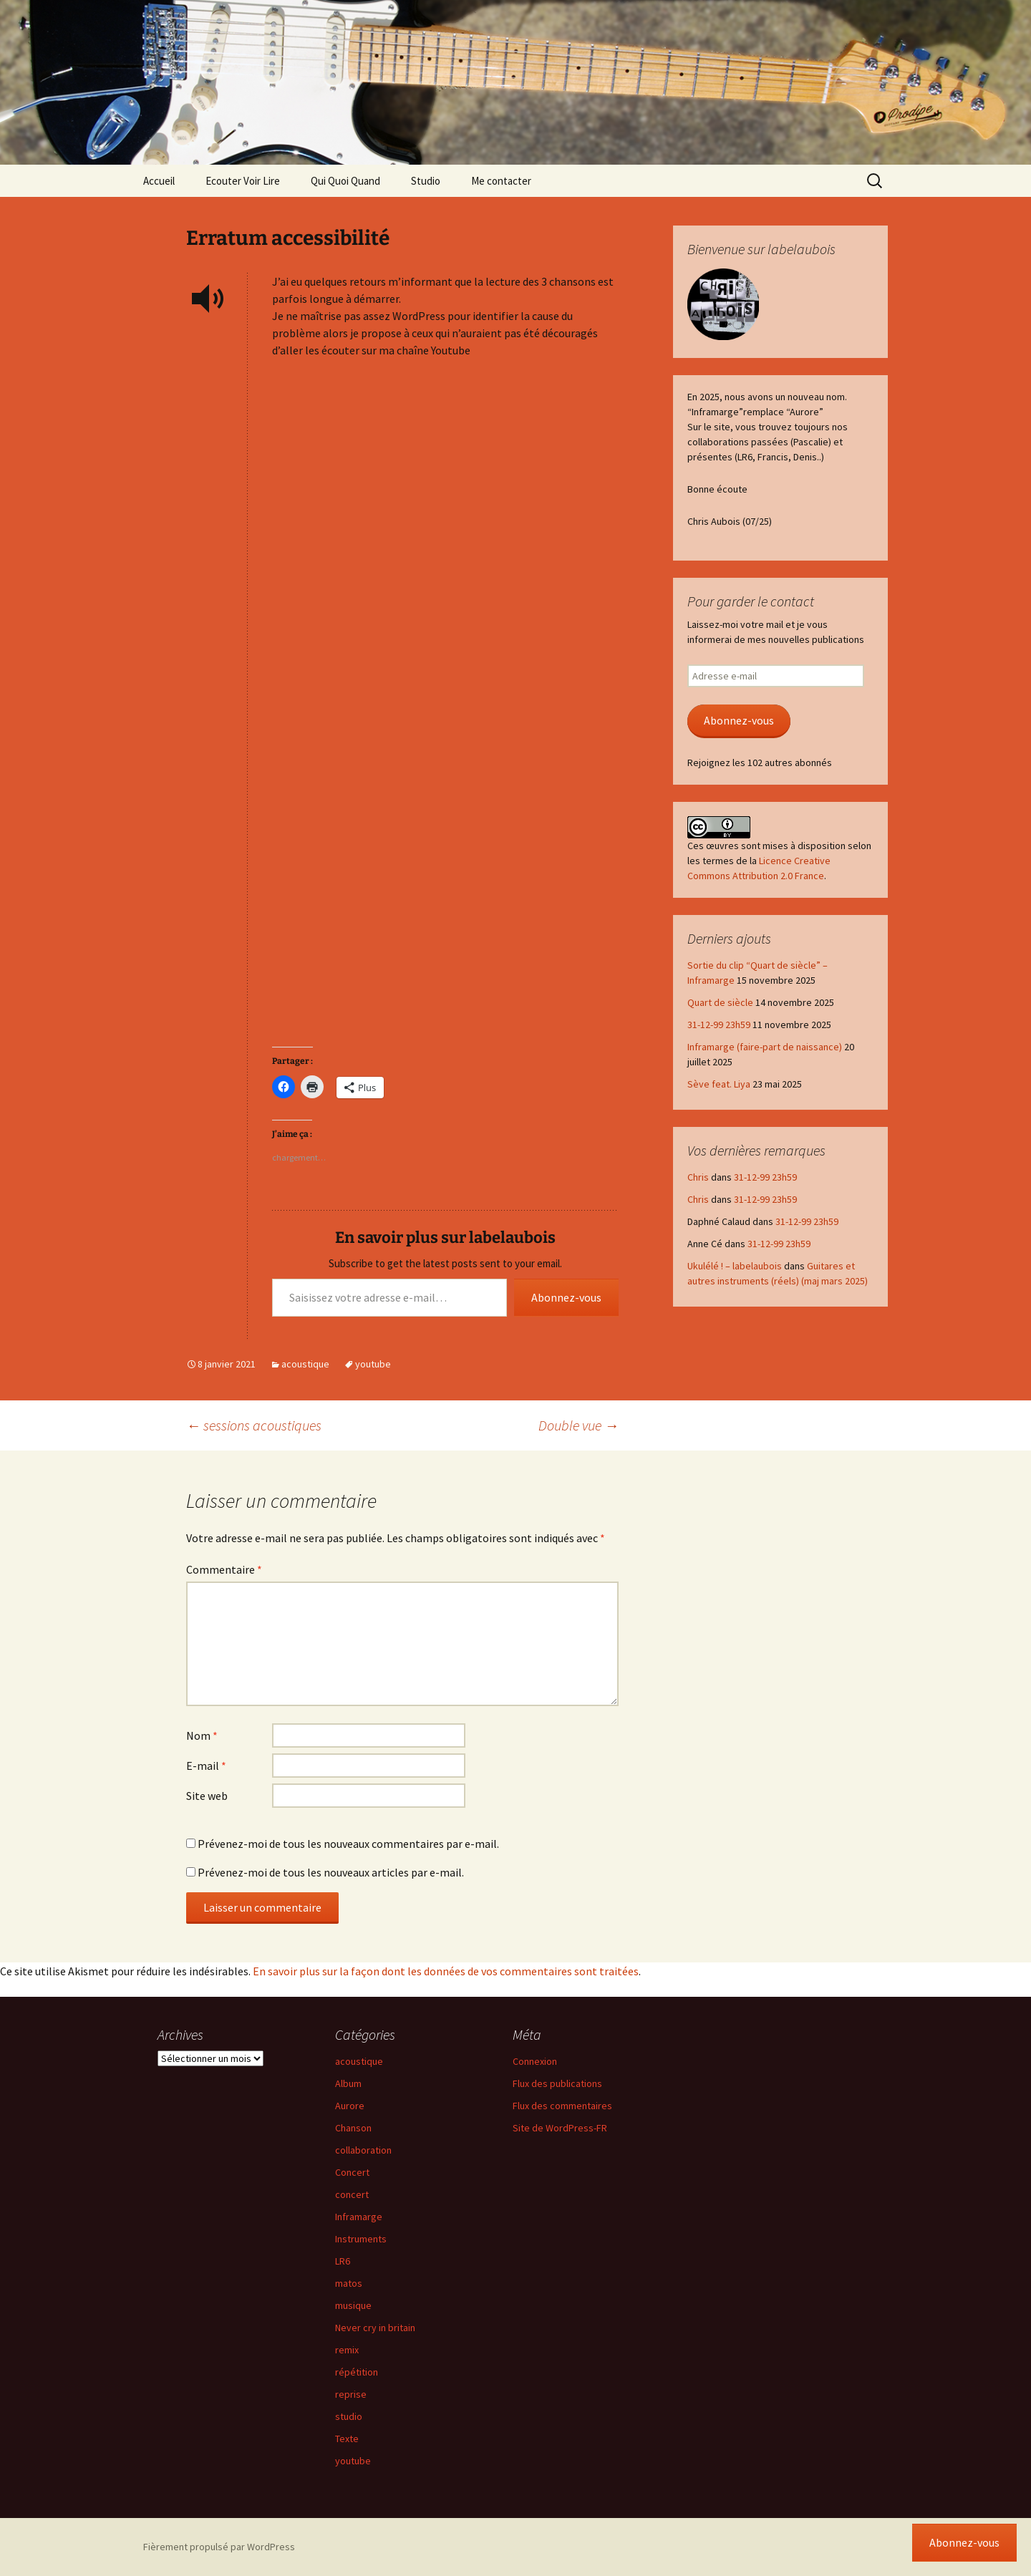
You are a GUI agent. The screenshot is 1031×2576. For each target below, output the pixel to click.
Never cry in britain (375, 2327)
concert (352, 2194)
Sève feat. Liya (718, 1084)
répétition (356, 2372)
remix (347, 2349)
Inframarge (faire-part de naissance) (764, 1046)
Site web (207, 1795)
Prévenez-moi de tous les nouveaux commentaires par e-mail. (348, 1843)
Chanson (353, 2127)
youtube (373, 1363)
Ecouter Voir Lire (242, 181)
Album (348, 2083)
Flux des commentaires (562, 2105)
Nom (202, 1735)
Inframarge (358, 2216)
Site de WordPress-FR (560, 2127)
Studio (425, 181)
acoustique (305, 1363)
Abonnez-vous (566, 1297)
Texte (347, 2438)
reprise (351, 2394)
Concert (352, 2172)
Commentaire (224, 1569)
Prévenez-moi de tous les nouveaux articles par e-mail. (331, 1872)
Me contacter (501, 181)
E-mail (206, 1765)
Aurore (349, 2105)
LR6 (342, 2261)
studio (348, 2416)
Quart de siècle (720, 1002)
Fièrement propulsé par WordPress (219, 2546)
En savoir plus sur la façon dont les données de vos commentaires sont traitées (446, 1971)
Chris (698, 1177)
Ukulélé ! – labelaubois (734, 1265)
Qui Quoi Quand (345, 181)
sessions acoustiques (253, 1425)
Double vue (578, 1425)
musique (353, 2305)
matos (348, 2283)
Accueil (159, 181)
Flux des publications (557, 2083)
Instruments (361, 2238)
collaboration (363, 2150)
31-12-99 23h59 (718, 1024)
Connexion (535, 2061)
